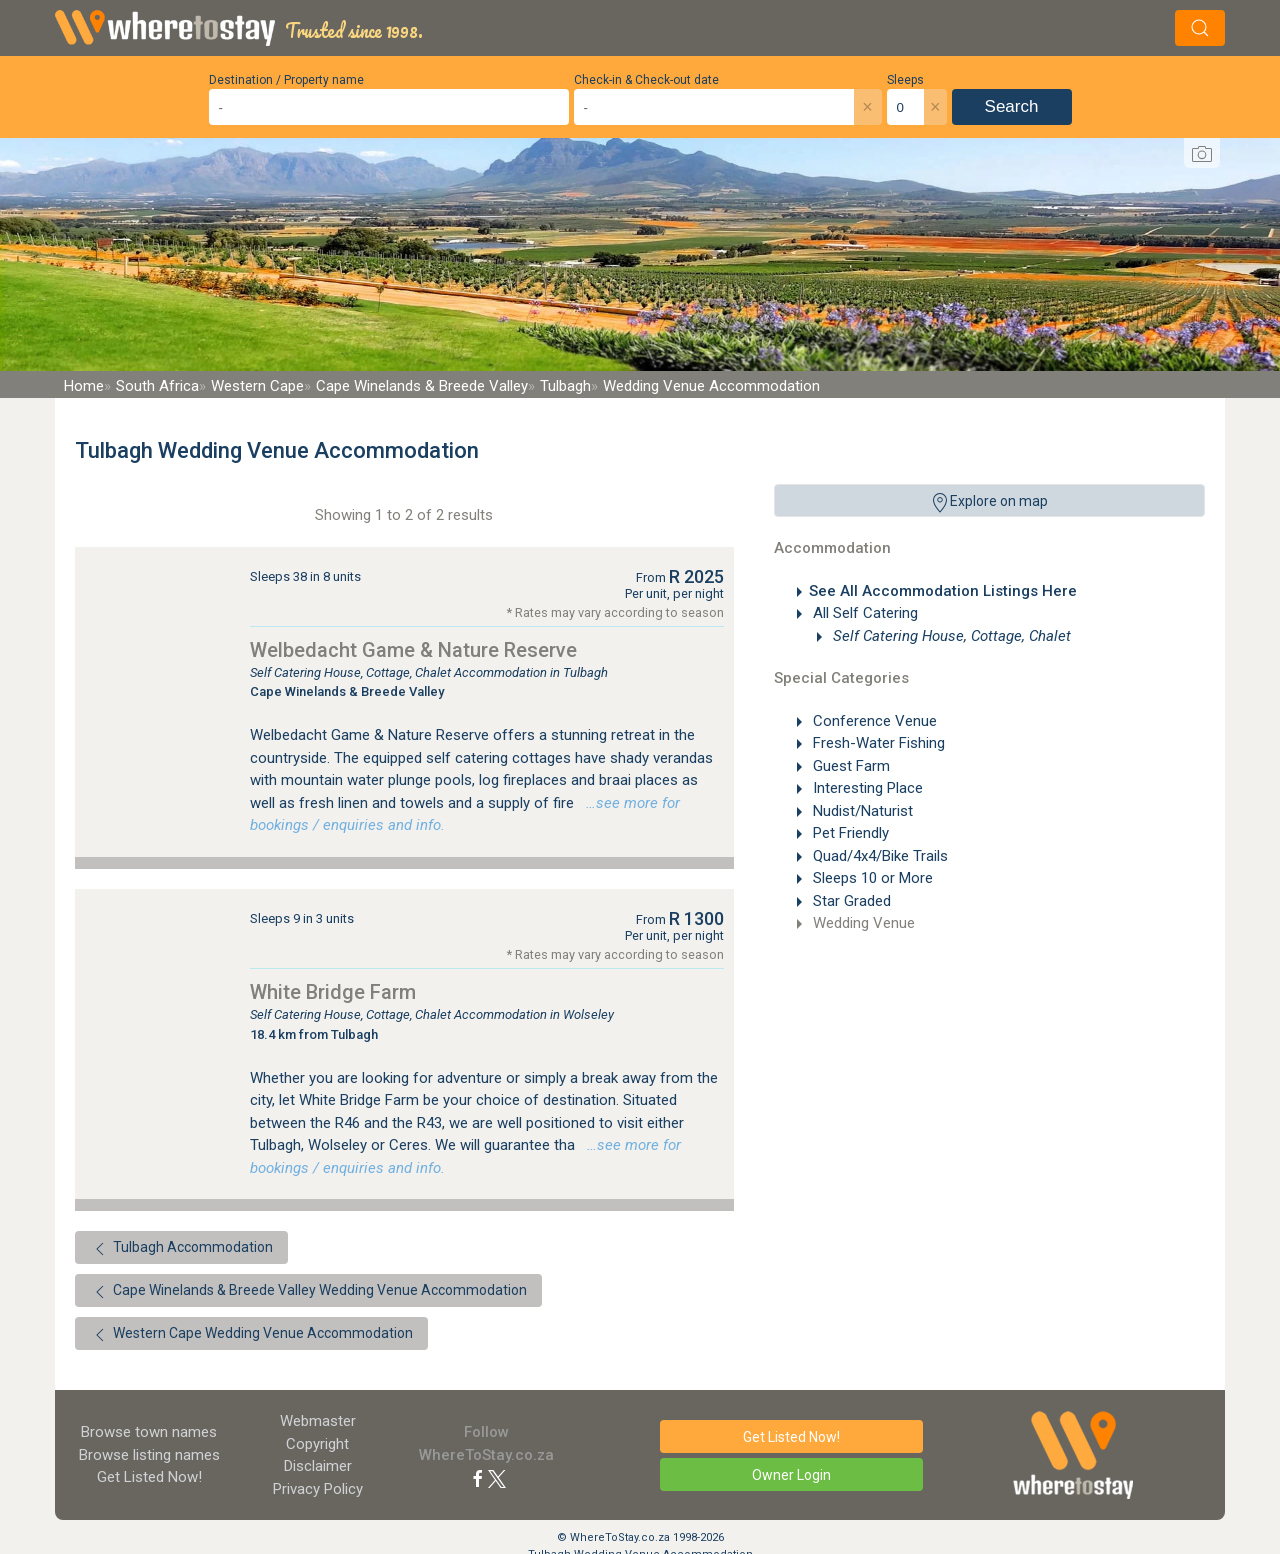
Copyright (317, 1444)
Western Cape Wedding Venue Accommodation (251, 1335)
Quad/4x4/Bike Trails (878, 856)
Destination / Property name (286, 80)
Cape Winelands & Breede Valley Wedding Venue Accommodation (308, 1292)
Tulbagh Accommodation (181, 1249)
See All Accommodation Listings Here (943, 591)
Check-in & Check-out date (646, 80)
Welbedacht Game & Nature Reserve (413, 650)
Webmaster (318, 1421)
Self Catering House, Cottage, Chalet (950, 636)
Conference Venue (873, 721)
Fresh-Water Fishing (877, 743)
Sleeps (905, 80)
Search (1012, 106)
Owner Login (791, 1475)
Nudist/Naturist (861, 811)
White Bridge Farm (333, 992)
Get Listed (149, 1477)
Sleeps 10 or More (871, 878)
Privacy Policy (318, 1489)
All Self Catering (863, 613)
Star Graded (850, 901)
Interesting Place (866, 788)
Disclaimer (318, 1466)
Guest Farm (849, 766)
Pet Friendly (849, 833)
